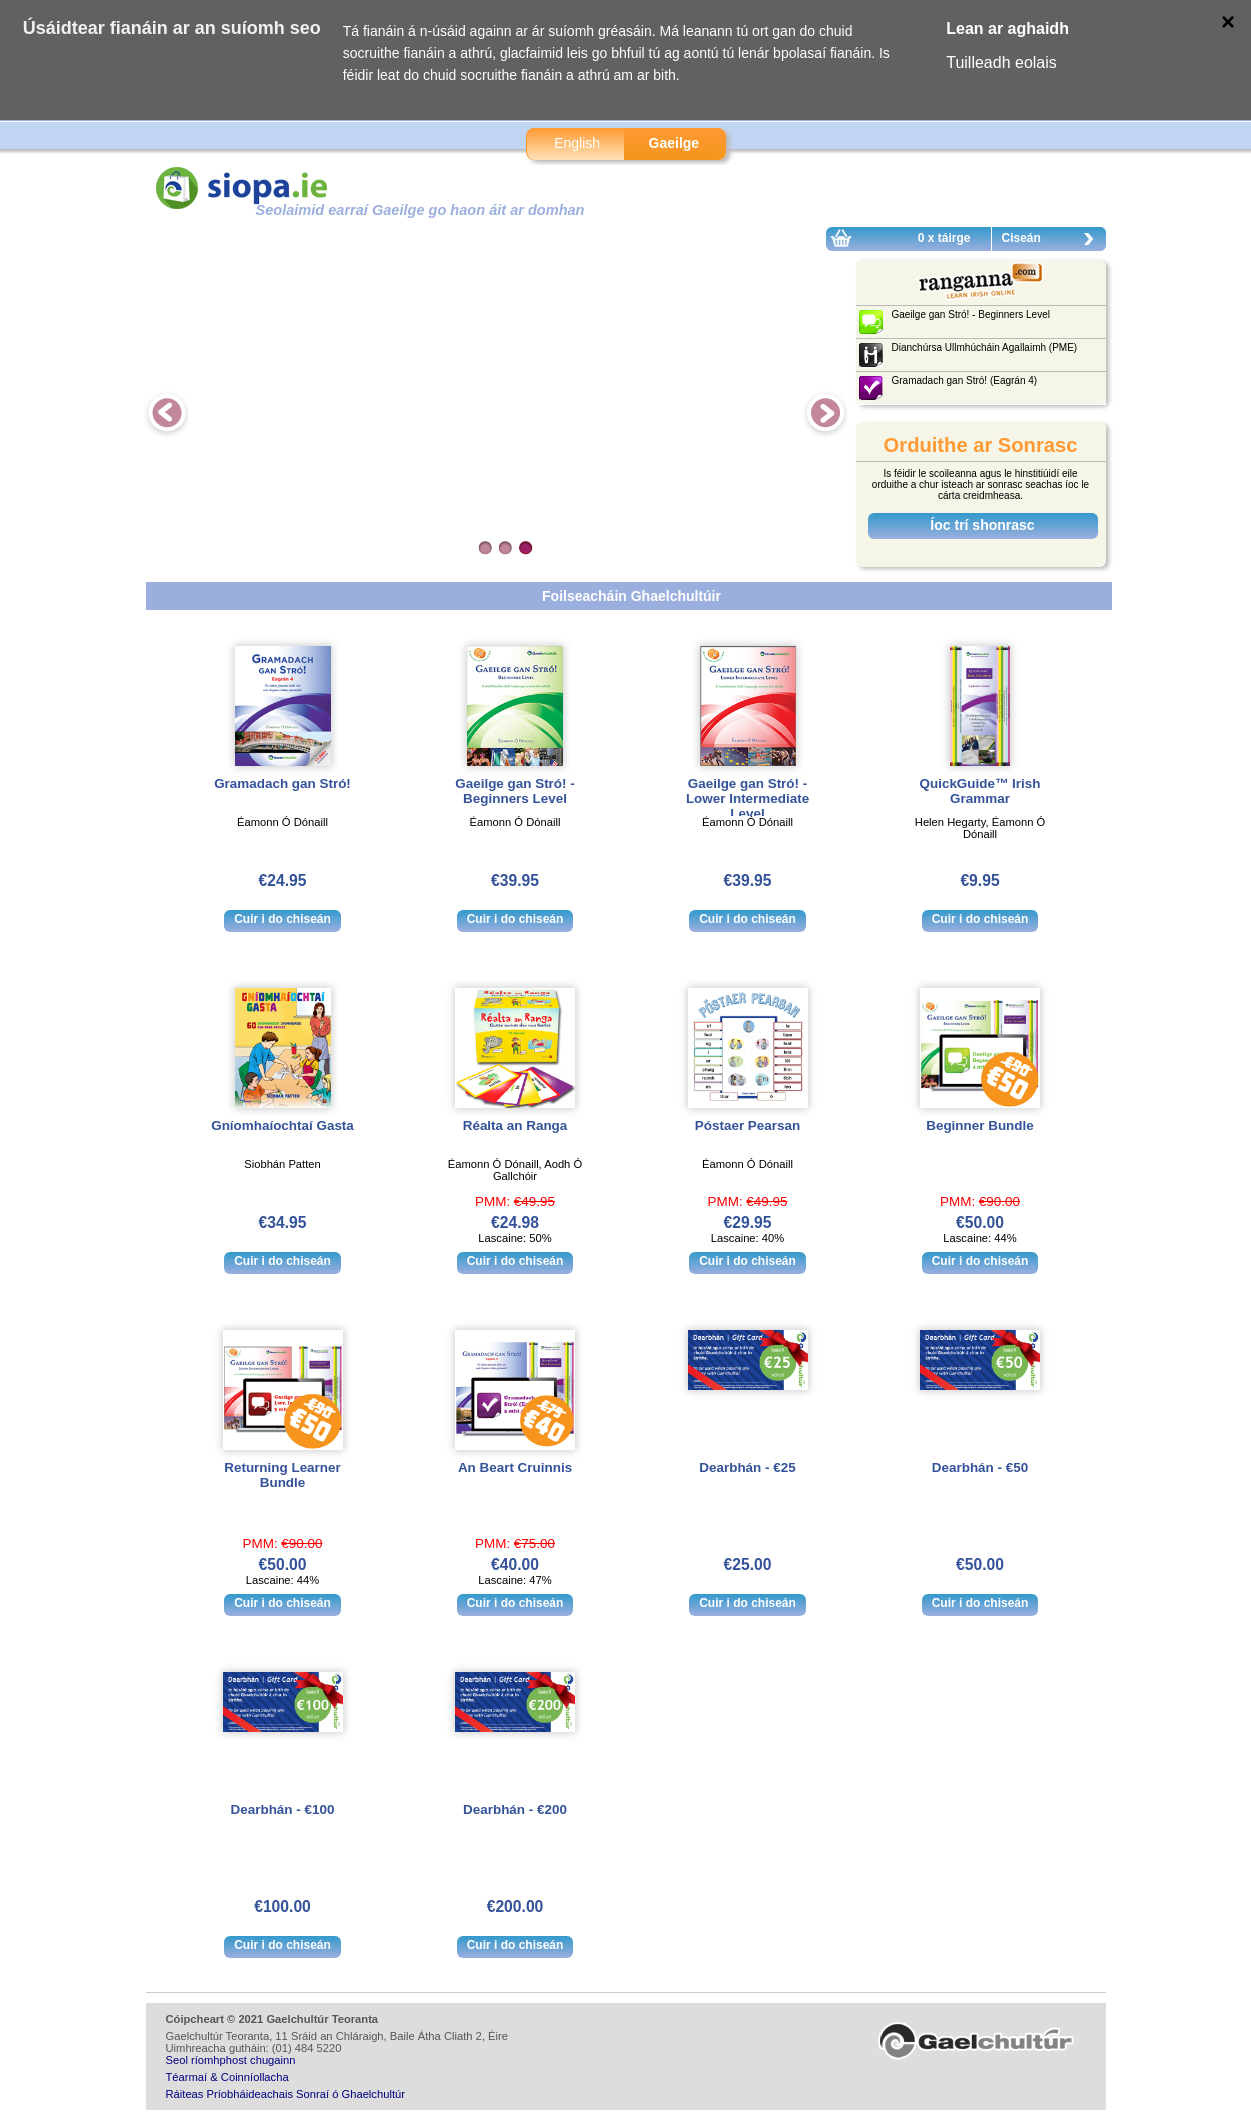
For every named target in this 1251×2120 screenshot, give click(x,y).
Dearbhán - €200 (515, 1809)
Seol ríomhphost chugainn (231, 2060)
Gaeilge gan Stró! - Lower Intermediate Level (747, 798)
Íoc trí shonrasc (982, 525)
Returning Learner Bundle (282, 1475)
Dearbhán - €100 (283, 1809)
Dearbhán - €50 (980, 1467)
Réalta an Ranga (515, 1125)
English (577, 143)
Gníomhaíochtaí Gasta (282, 1125)
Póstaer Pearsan (747, 1125)
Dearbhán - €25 (747, 1467)
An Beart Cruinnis (515, 1467)
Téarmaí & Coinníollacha (227, 2077)
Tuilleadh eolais (1001, 62)
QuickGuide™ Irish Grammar (980, 791)
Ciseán (1053, 241)
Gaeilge (674, 143)
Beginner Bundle (980, 1125)
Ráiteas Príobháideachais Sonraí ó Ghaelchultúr (285, 2094)
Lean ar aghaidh (1007, 28)
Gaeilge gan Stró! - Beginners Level (514, 791)
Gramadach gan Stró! (282, 783)
